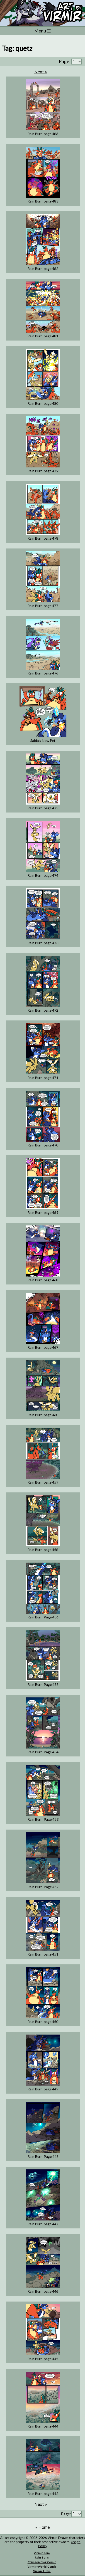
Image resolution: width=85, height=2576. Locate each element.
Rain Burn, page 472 (42, 1010)
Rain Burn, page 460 (42, 1415)
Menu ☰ (42, 30)
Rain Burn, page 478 (42, 538)
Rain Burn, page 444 (42, 2426)
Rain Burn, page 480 (42, 403)
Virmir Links (42, 2571)
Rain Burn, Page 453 (42, 1819)
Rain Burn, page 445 (42, 2358)
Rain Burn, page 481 (42, 336)
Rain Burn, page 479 (42, 471)
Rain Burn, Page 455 (42, 1684)
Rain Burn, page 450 (42, 2021)
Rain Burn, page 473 (42, 943)
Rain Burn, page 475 (42, 808)
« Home (42, 2527)
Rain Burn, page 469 (42, 1212)
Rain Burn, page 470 (42, 1145)
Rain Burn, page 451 (42, 1954)
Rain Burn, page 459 (42, 1482)
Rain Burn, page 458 (42, 1549)
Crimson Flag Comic (42, 2562)
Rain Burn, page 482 (42, 268)
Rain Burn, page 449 (42, 2089)
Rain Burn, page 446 (42, 2291)
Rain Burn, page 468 (42, 1280)
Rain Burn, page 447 (42, 2224)
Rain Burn (42, 2557)
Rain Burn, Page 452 (42, 1886)
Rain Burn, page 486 (42, 133)
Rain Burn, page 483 (42, 201)
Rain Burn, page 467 (42, 1347)
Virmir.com (42, 2553)
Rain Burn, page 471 (42, 1077)
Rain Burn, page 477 (42, 605)
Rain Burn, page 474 (42, 875)
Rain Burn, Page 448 (42, 2156)
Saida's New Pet (42, 740)
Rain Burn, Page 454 (42, 1752)
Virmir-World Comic (41, 2566)
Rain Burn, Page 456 (42, 1617)
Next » (40, 71)
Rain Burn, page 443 (42, 2493)
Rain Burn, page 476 (42, 673)
